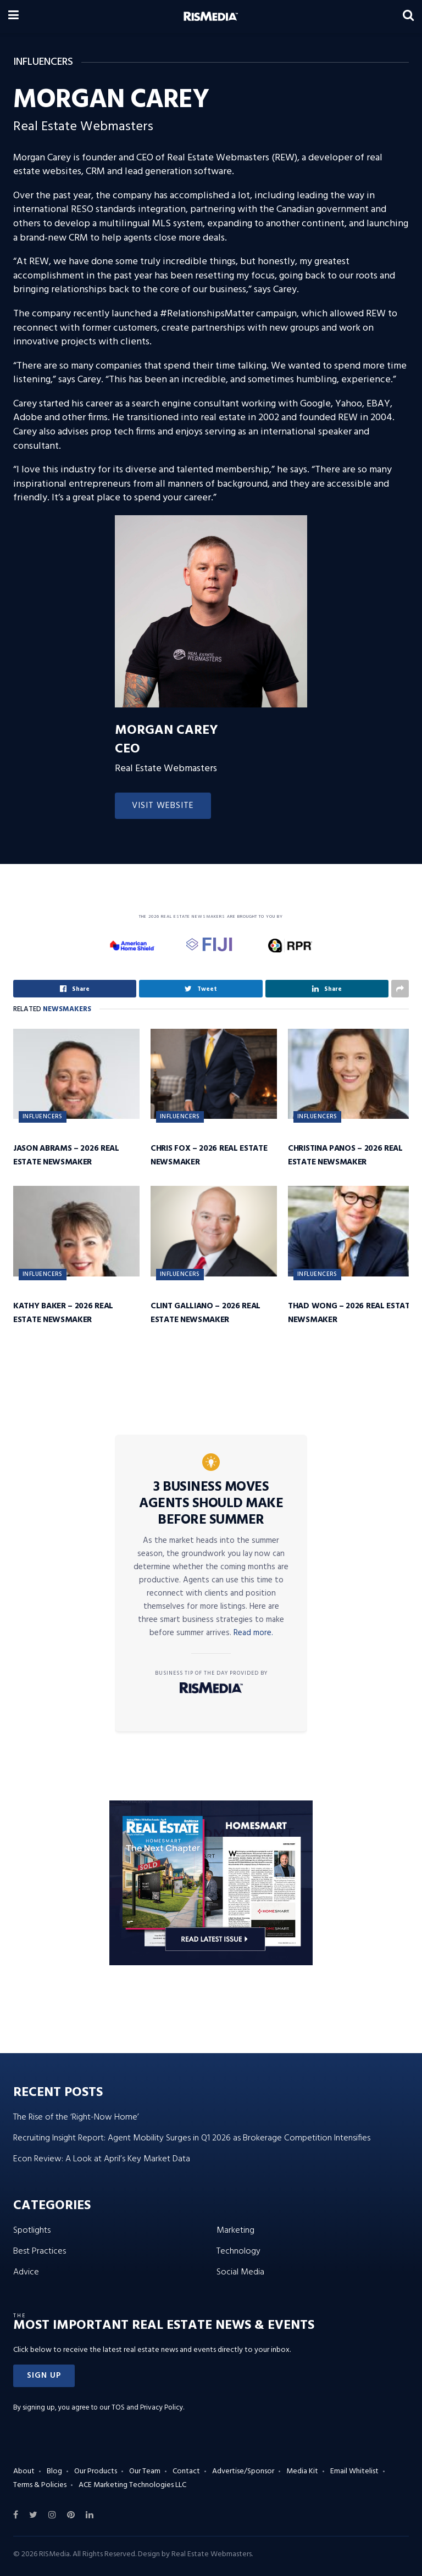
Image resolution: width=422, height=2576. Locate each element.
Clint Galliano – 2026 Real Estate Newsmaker (205, 1313)
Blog (54, 2471)
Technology (238, 2251)
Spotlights (32, 2230)
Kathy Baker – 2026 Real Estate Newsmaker (63, 1313)
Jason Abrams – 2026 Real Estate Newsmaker (66, 1155)
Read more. (253, 1633)
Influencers (43, 1117)
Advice (26, 2272)
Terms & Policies (39, 2485)
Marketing (235, 2230)
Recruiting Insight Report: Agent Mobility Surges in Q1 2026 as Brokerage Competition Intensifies (191, 2138)
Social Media (240, 2272)
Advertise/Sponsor (243, 2471)
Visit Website (163, 806)
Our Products (95, 2471)
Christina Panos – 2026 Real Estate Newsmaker (345, 1155)
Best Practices (39, 2251)
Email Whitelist (354, 2471)
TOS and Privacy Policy (147, 2407)
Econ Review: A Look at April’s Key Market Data (101, 2159)
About (24, 2471)
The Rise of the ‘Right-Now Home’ (76, 2117)
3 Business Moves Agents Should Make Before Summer (211, 1503)
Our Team (144, 2471)
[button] (44, 2376)
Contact (186, 2471)
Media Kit (302, 2471)
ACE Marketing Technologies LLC (132, 2485)
